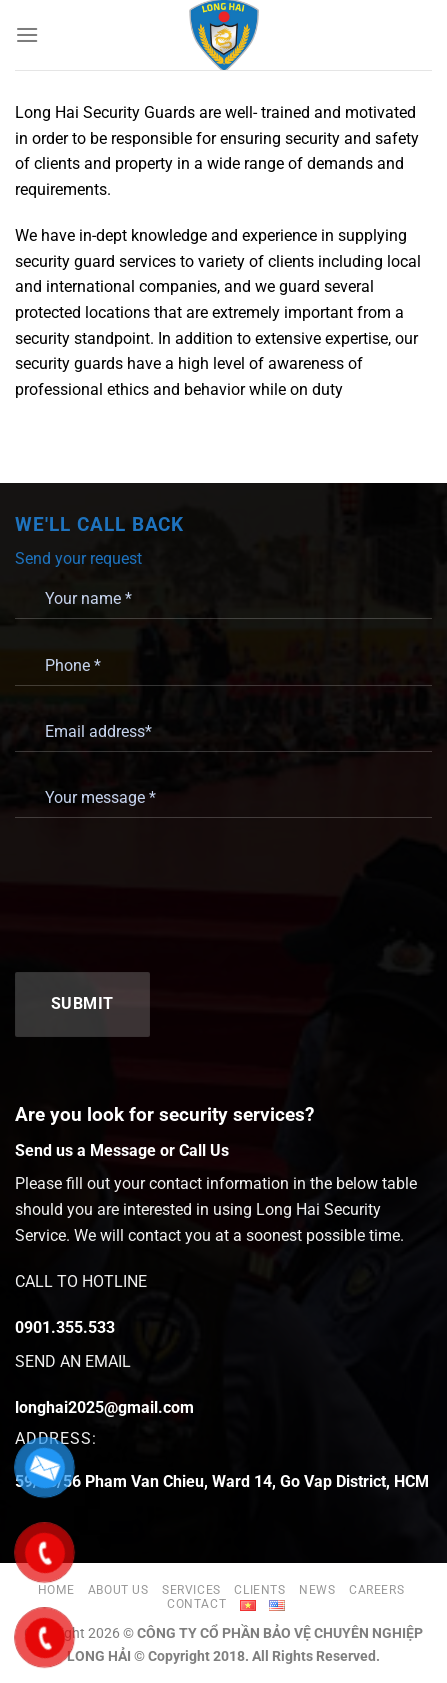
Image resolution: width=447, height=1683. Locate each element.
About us (118, 1590)
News (317, 1590)
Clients (259, 1590)
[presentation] (167, 893)
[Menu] (27, 34)
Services (191, 1590)
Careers (376, 1590)
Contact (196, 1604)
